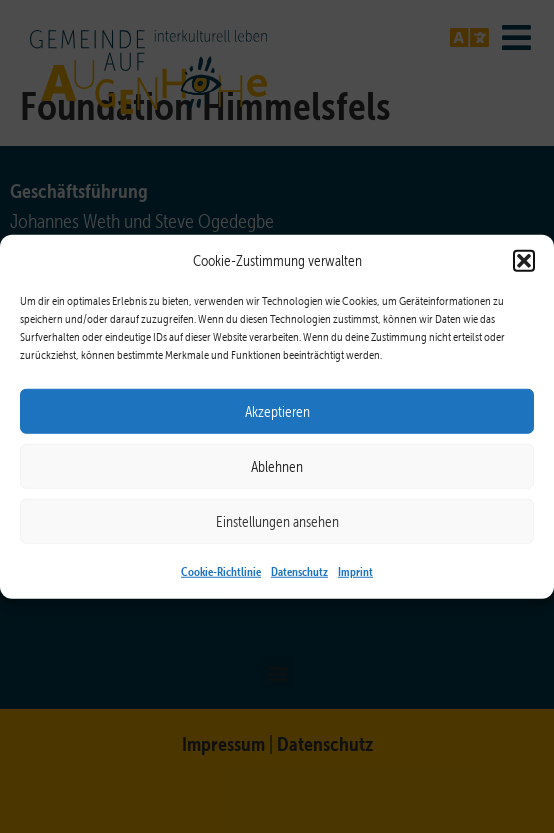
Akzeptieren (277, 411)
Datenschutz (299, 571)
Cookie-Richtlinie (221, 571)
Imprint (355, 571)
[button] (524, 261)
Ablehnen (277, 466)
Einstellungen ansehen (277, 521)
